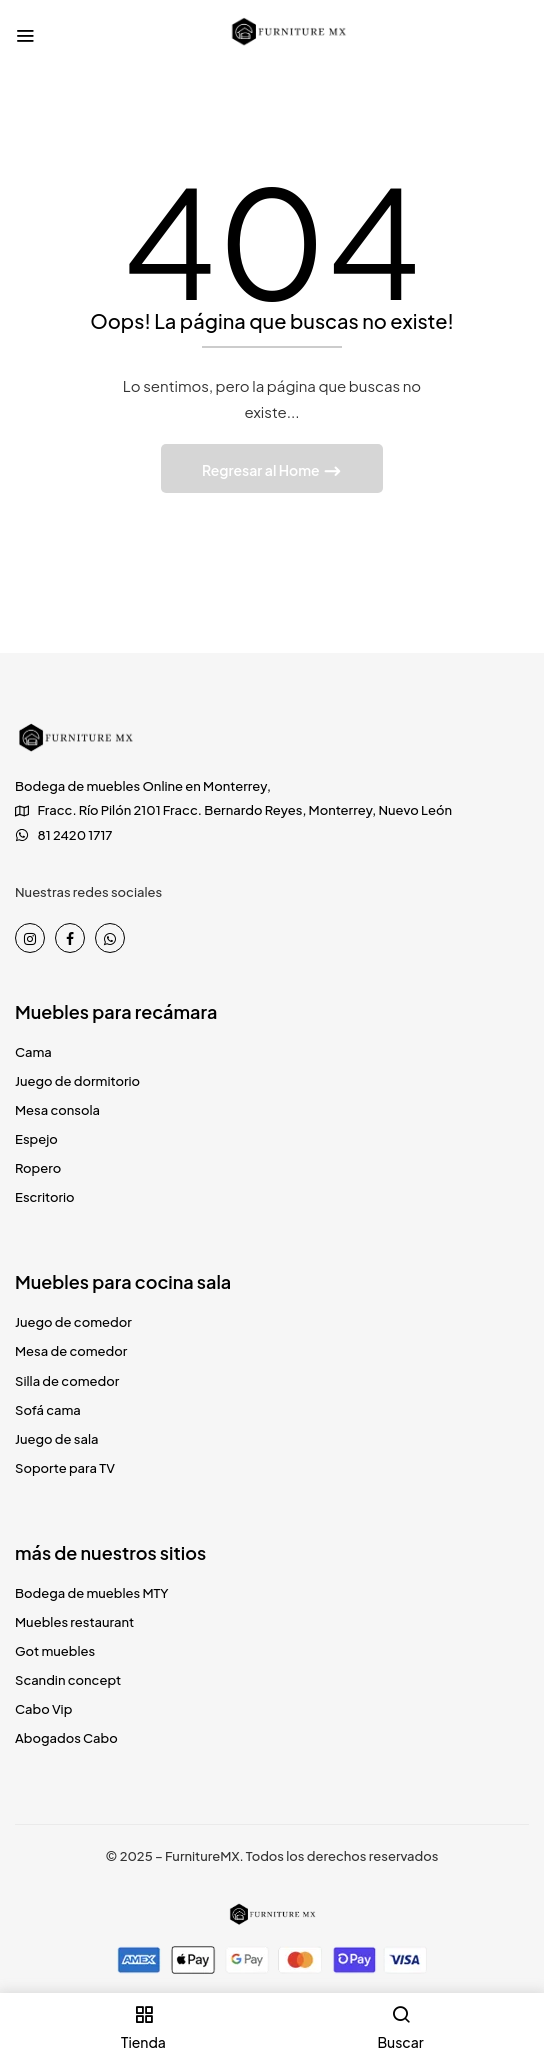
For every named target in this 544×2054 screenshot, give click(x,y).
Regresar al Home (262, 470)
